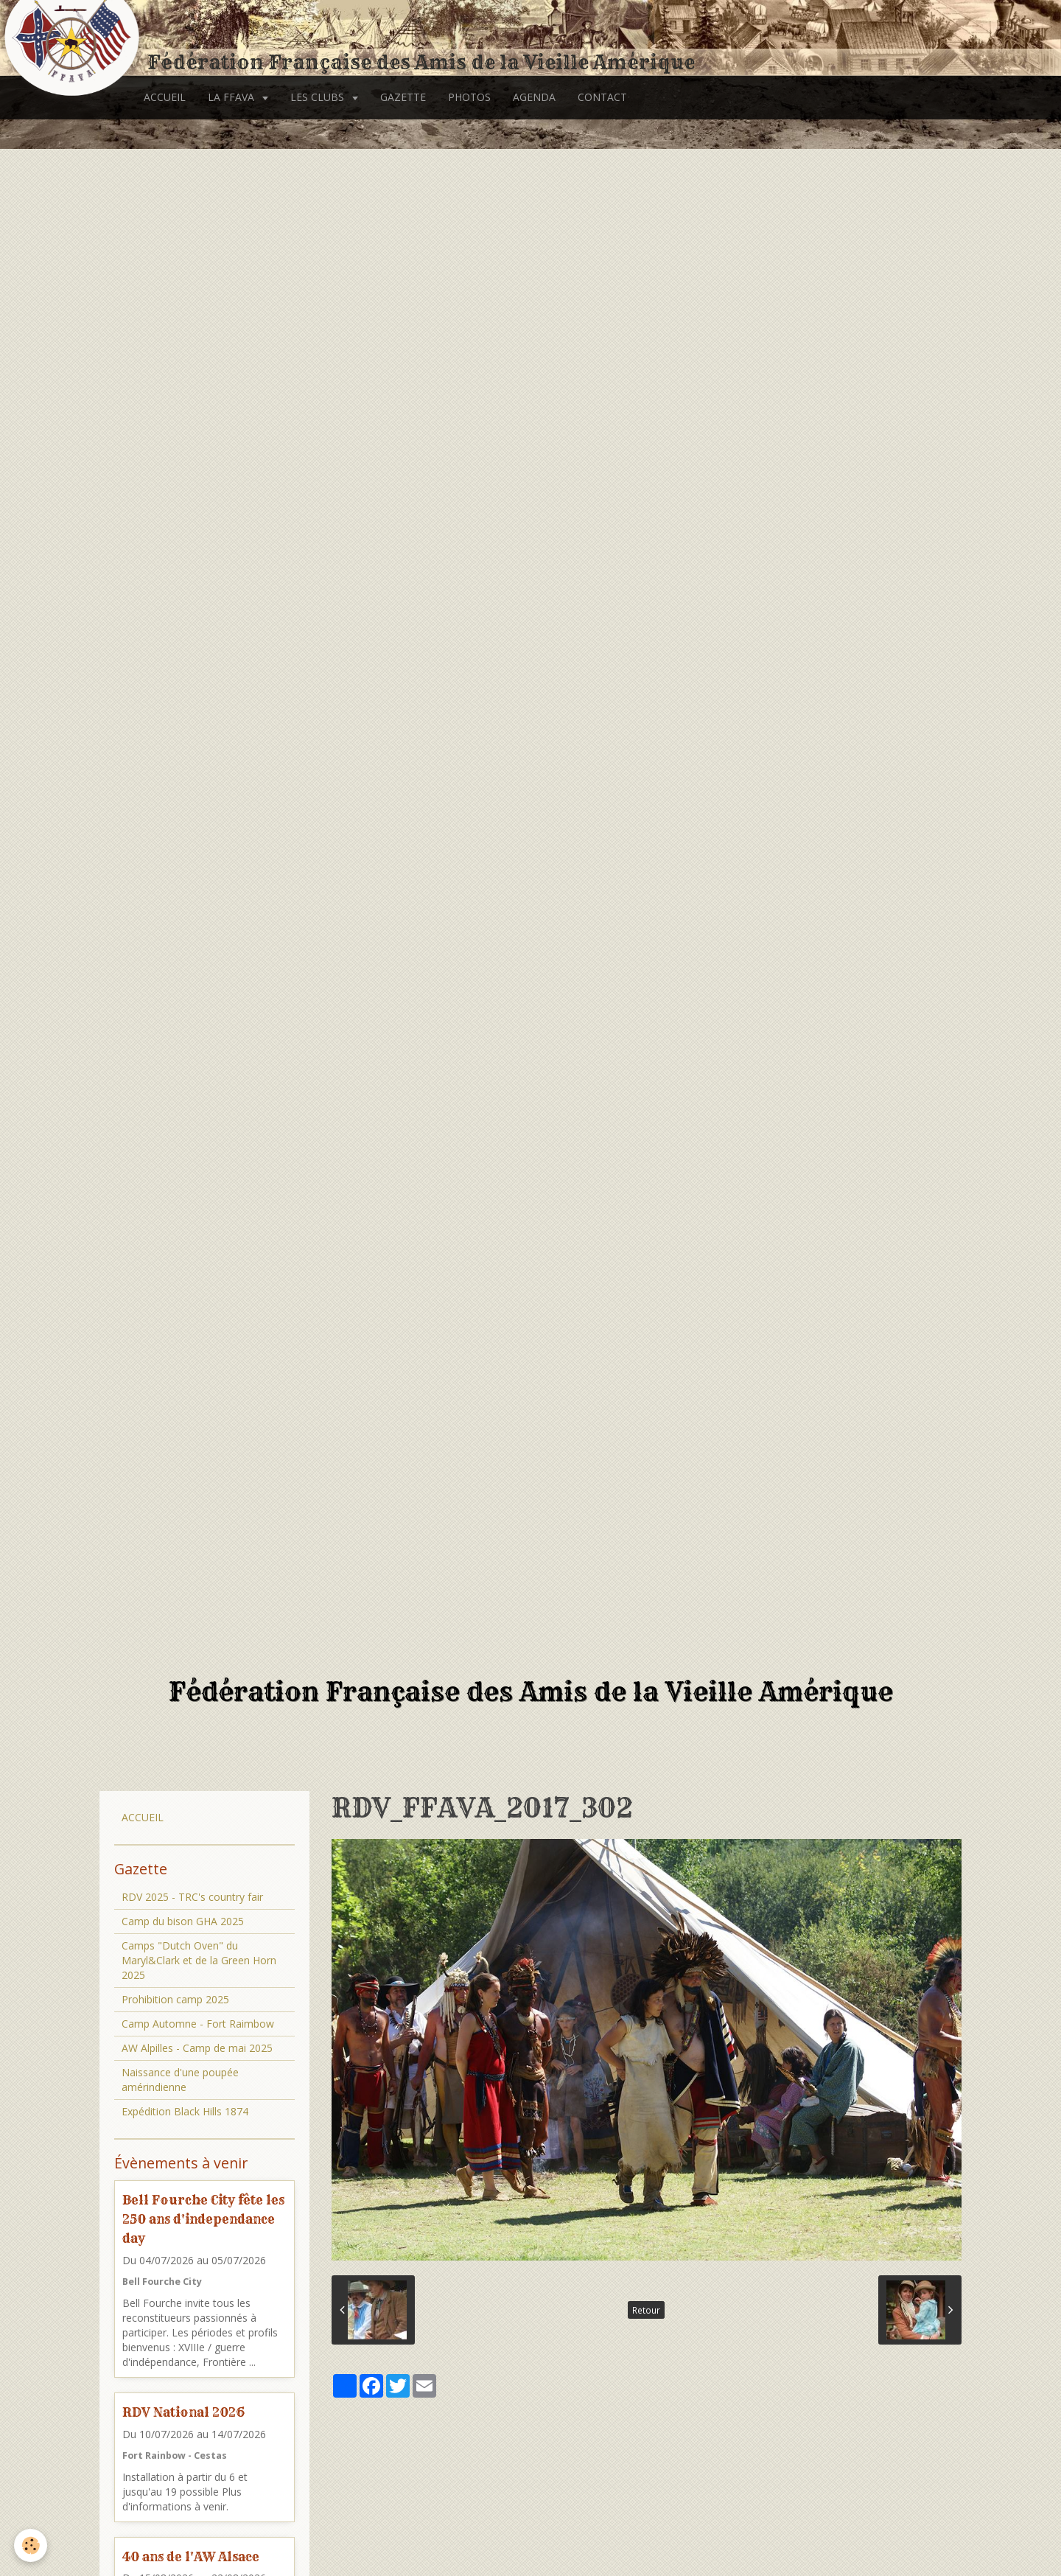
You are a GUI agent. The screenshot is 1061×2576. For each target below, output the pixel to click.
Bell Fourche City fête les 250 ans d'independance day (203, 2219)
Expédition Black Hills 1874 (185, 2111)
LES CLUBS (318, 97)
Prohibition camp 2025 (175, 1999)
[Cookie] (31, 2545)
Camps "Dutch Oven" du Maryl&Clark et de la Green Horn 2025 (199, 1960)
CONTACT (602, 97)
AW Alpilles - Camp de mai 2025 (197, 2048)
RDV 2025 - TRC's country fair (192, 1897)
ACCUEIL (165, 97)
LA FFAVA (232, 97)
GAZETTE (403, 97)
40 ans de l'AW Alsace (190, 2555)
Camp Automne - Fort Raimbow (198, 2024)
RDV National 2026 (183, 2412)
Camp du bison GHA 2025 (183, 1921)
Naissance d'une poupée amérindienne (180, 2079)
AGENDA (534, 97)
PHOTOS (469, 97)
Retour (646, 2310)
